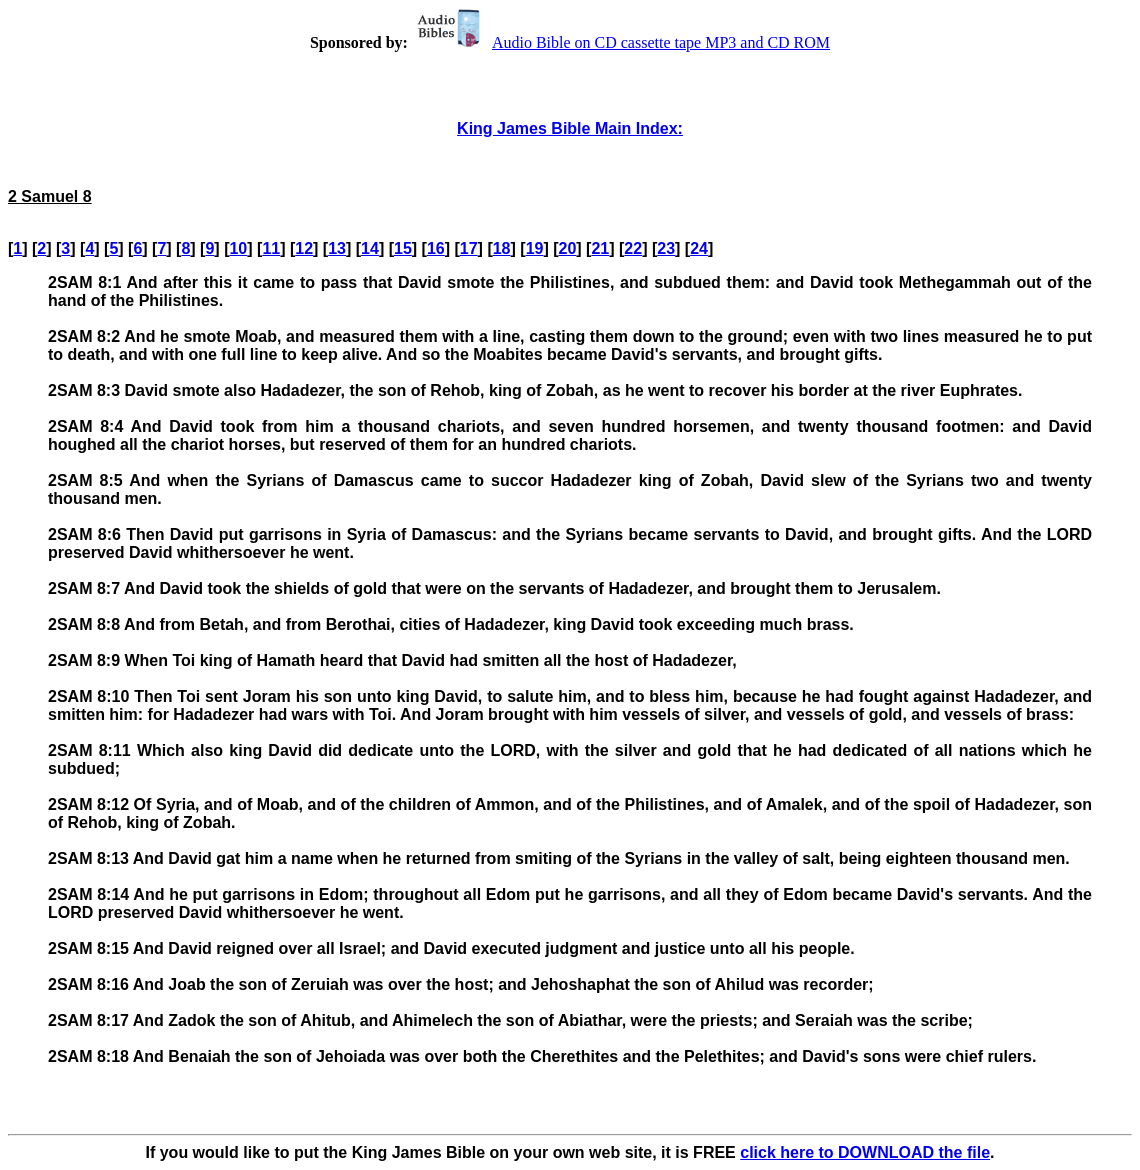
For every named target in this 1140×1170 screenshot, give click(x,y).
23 (666, 248)
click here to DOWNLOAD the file (865, 1152)
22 (633, 248)
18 (502, 248)
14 (370, 248)
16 (436, 248)
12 (304, 248)
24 (699, 248)
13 (337, 248)
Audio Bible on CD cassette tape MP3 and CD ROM (621, 42)
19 (535, 248)
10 (238, 248)
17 (469, 248)
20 (568, 248)
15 (403, 248)
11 (271, 248)
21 (600, 248)
